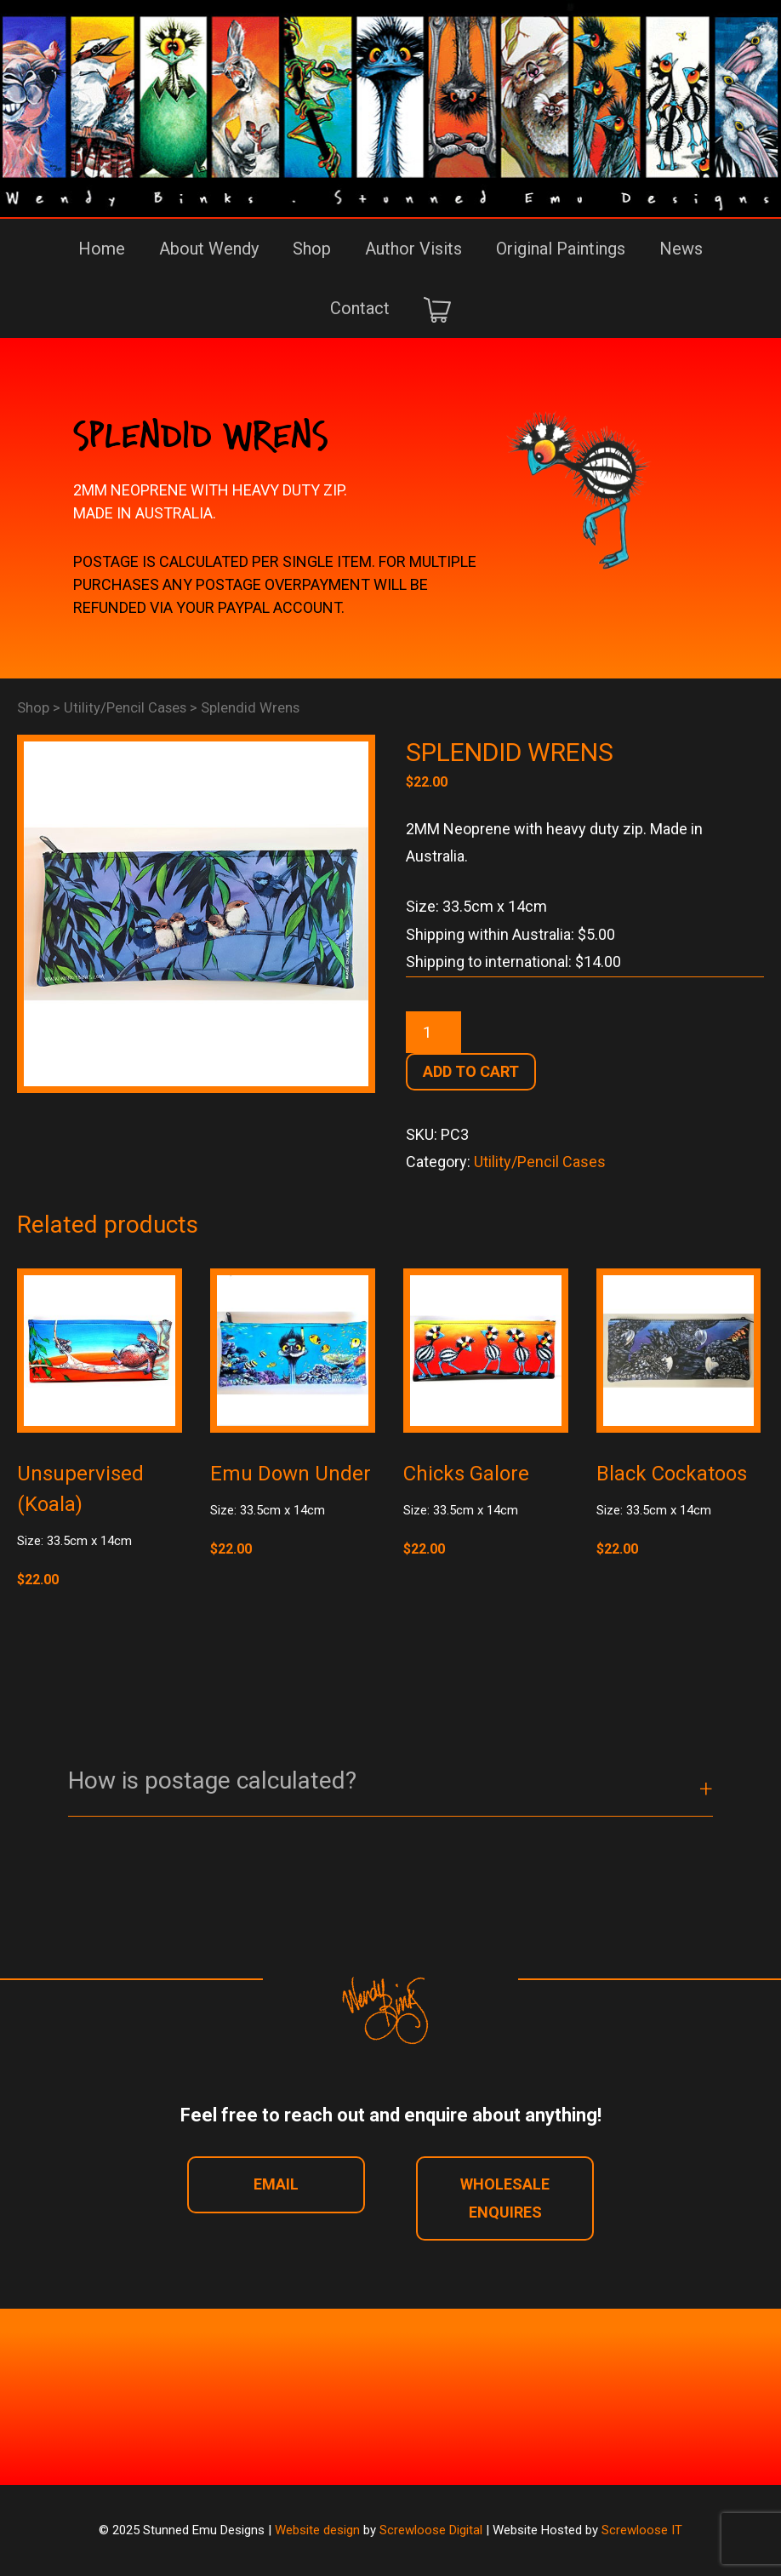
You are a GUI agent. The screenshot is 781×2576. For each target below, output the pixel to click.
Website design (317, 2530)
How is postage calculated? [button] (212, 1780)
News (681, 248)
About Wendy (209, 248)
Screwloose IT (641, 2530)
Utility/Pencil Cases (125, 708)
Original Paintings (560, 248)
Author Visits (413, 248)
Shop (312, 248)
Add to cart (471, 1071)
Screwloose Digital (430, 2530)
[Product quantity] (433, 1032)
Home (101, 248)
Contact (360, 308)
